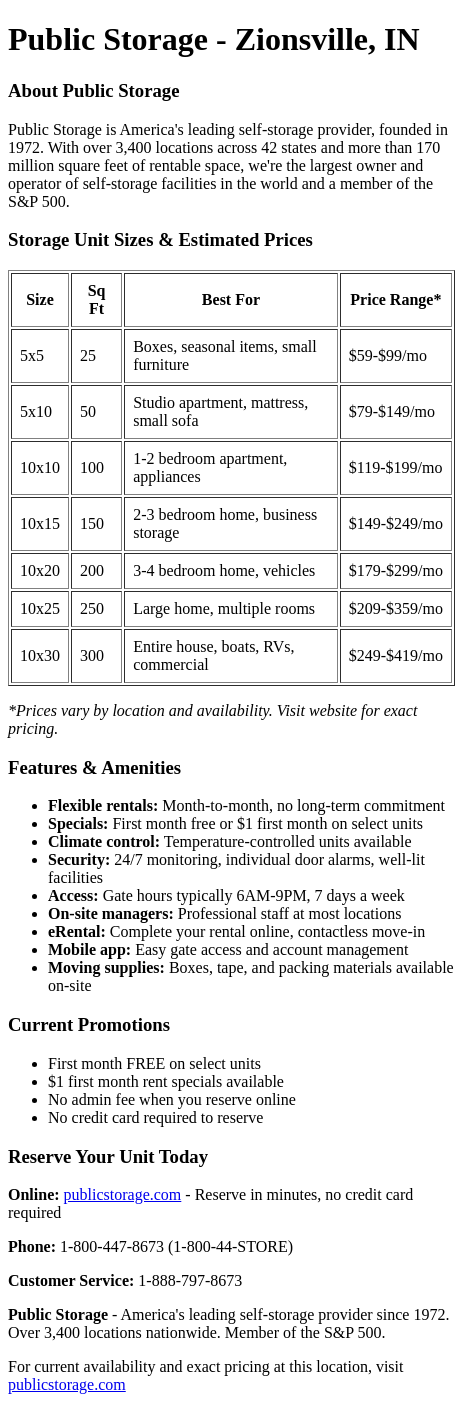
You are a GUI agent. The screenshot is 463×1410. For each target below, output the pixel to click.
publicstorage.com (123, 1194)
